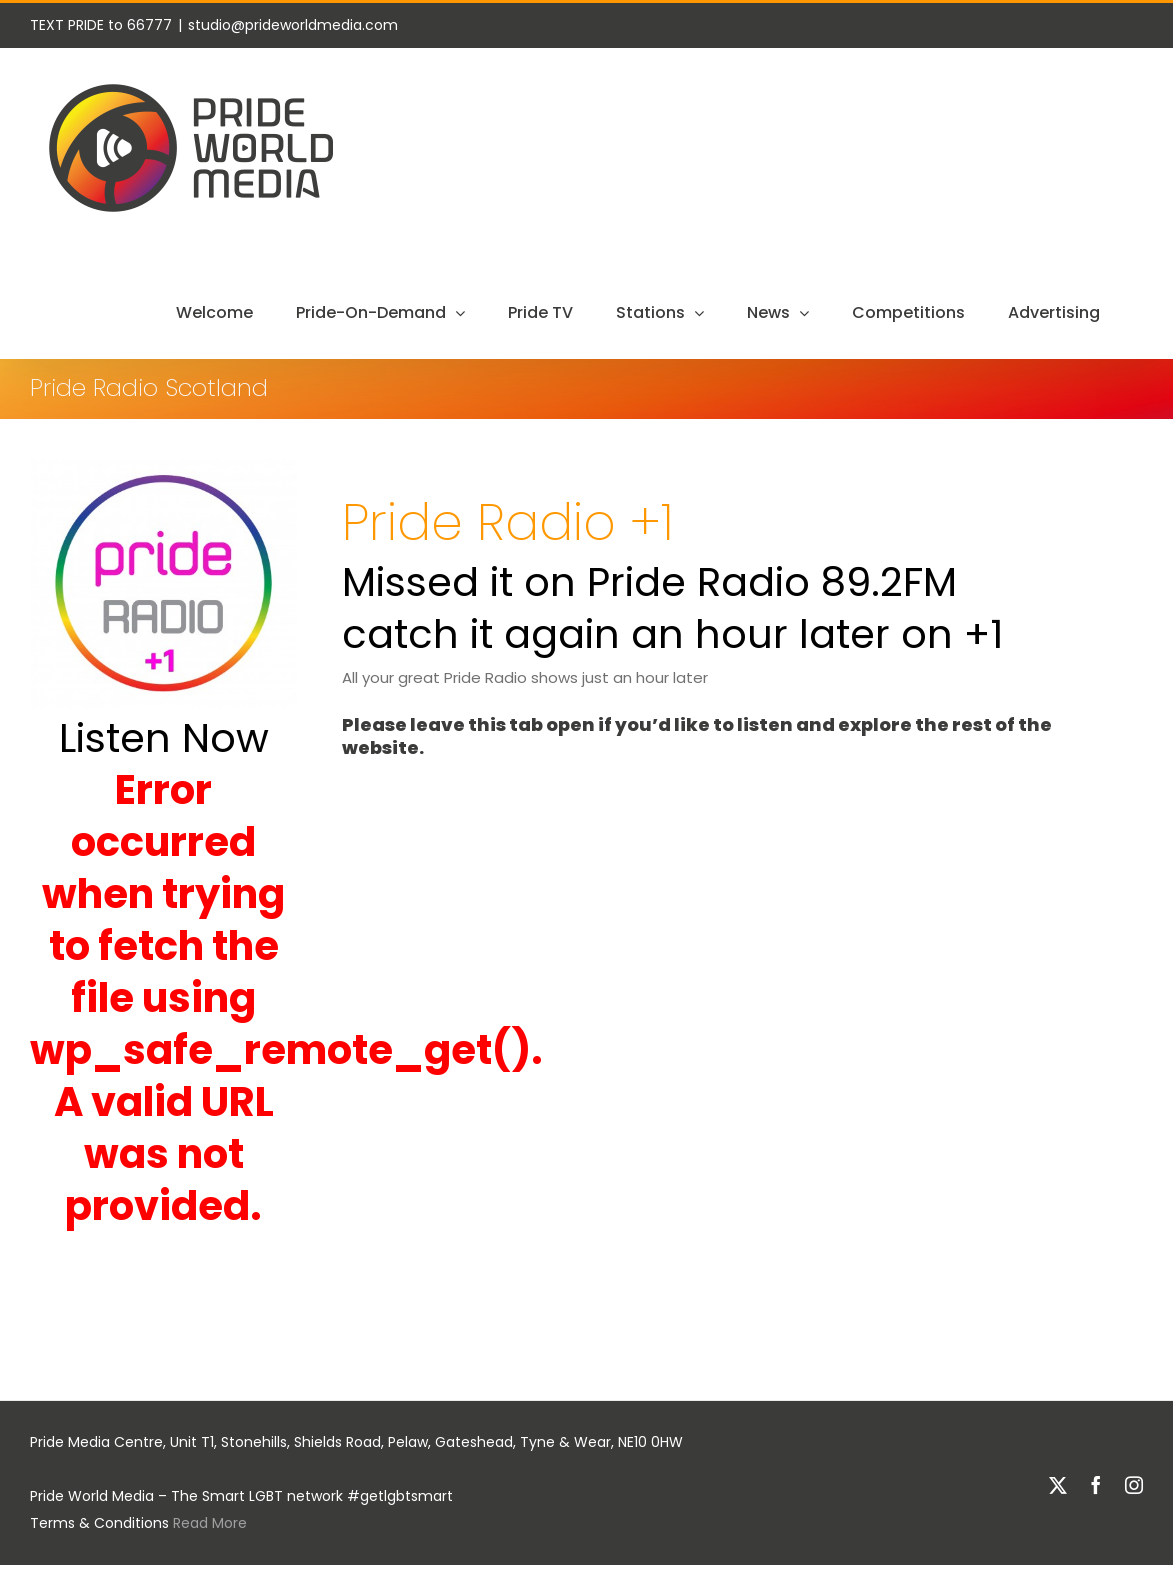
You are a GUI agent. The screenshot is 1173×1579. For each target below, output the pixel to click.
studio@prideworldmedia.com (293, 25)
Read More (210, 1523)
